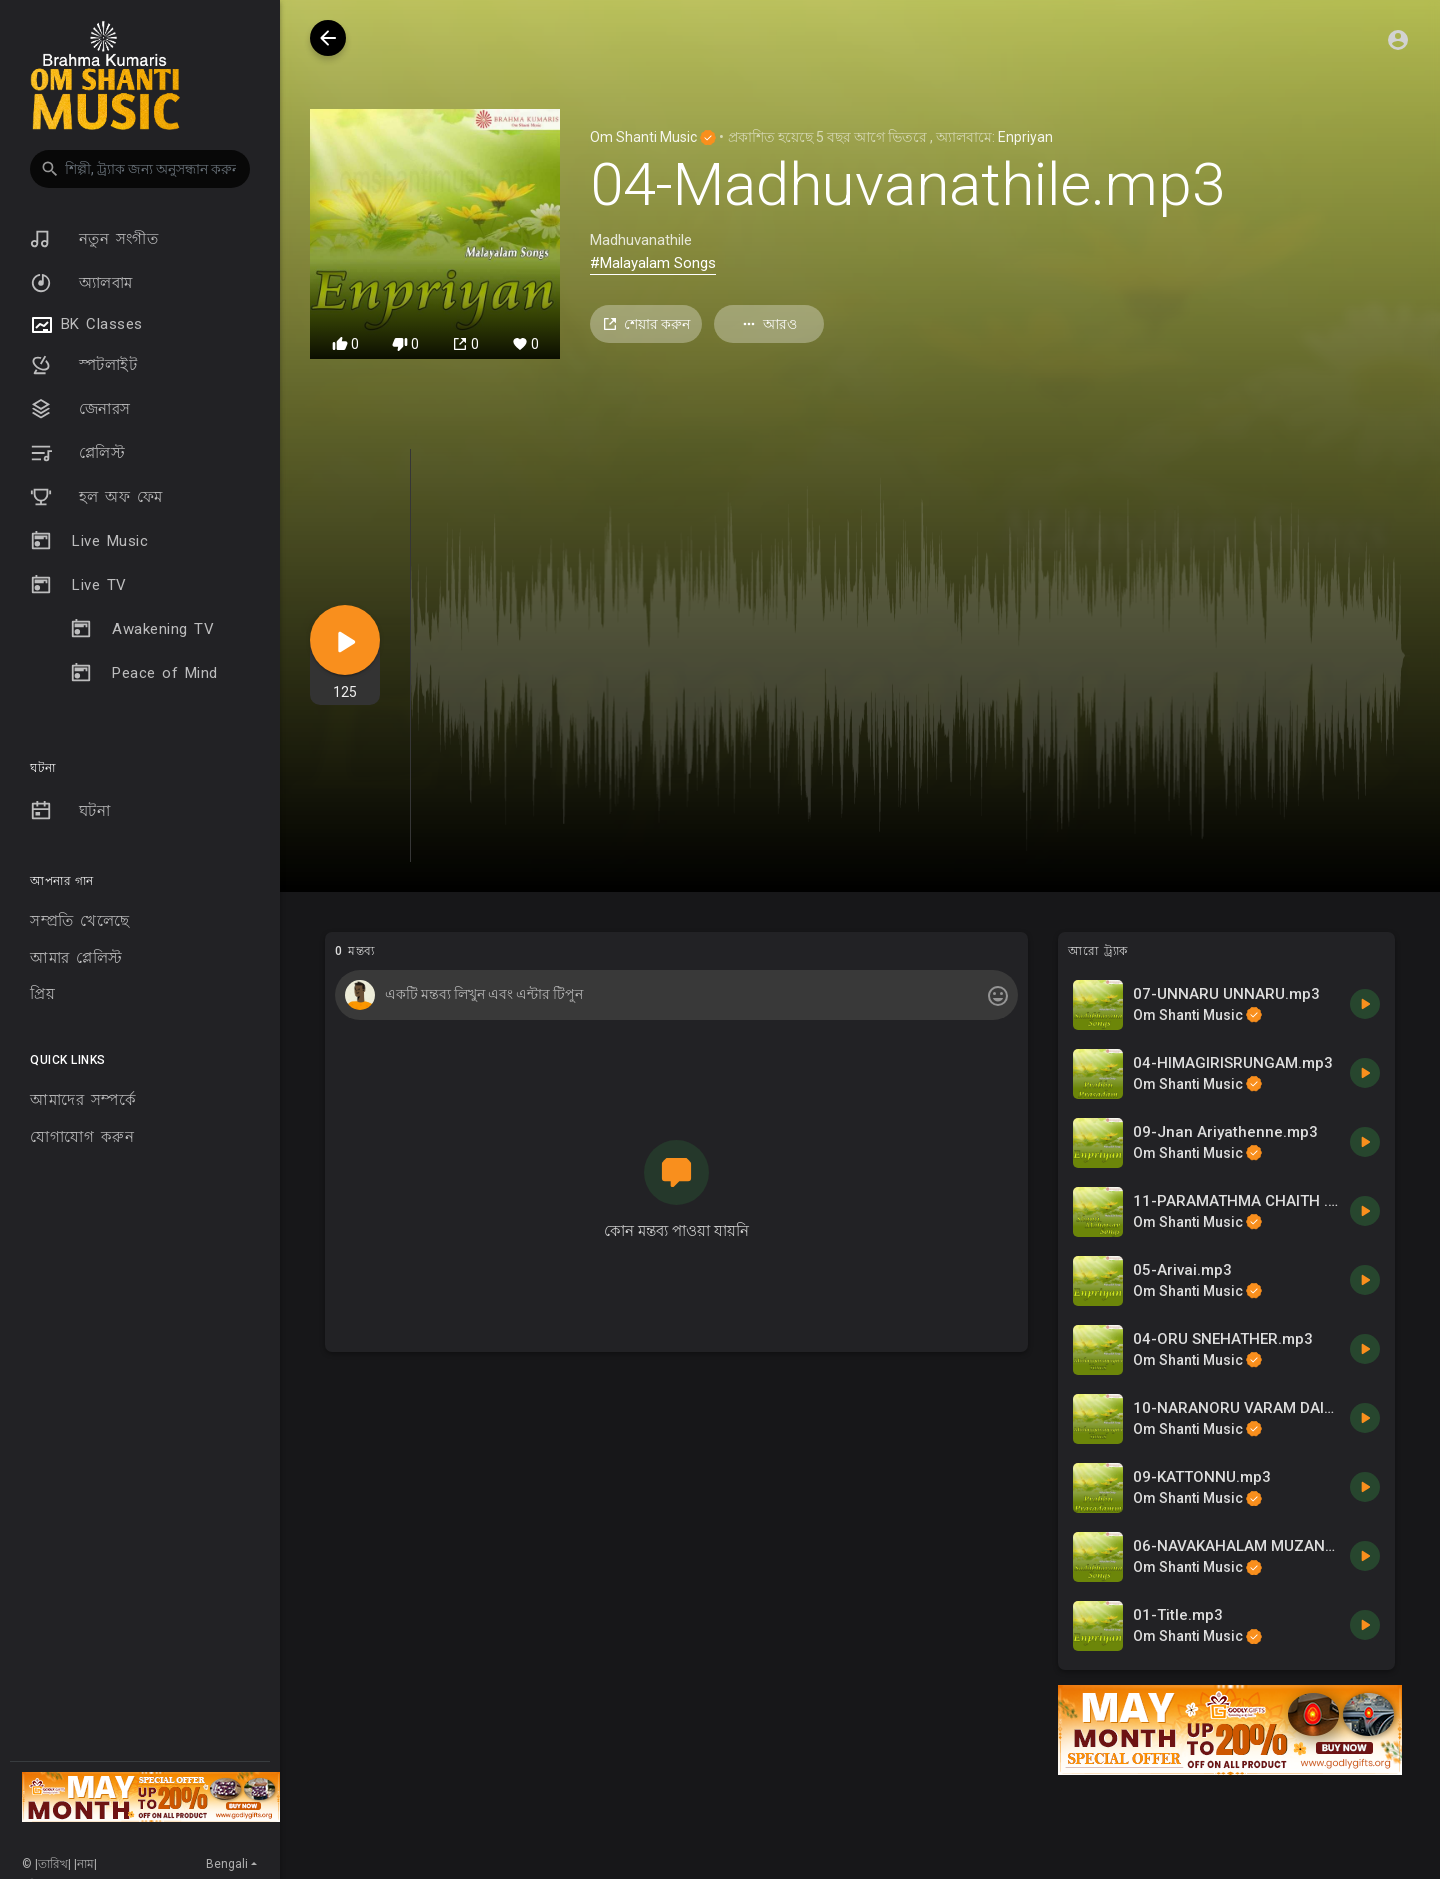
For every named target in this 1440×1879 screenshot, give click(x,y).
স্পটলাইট (83, 365)
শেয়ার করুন (646, 324)
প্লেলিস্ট (77, 453)
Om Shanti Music (653, 137)
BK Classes (86, 325)
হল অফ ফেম (96, 497)
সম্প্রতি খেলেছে (80, 921)
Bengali (227, 1864)
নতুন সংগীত (94, 239)
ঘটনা (70, 811)
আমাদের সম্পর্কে (83, 1100)
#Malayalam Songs (653, 263)
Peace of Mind (144, 673)
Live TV (78, 585)
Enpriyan (1025, 137)
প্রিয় (42, 994)
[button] (140, 169)
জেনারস (80, 409)
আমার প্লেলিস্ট (76, 958)
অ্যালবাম (81, 283)
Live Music (89, 541)
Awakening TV (142, 629)
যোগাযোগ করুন (82, 1137)
